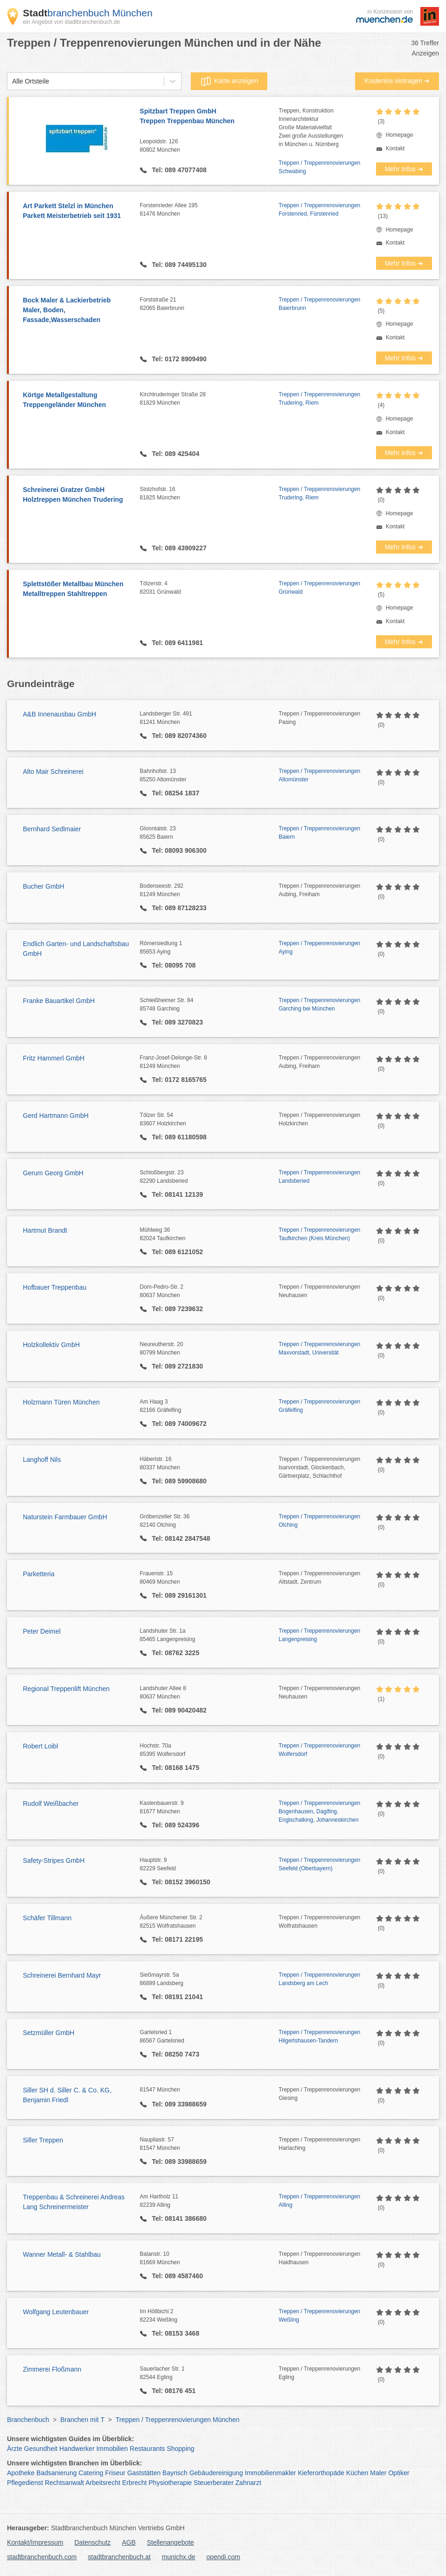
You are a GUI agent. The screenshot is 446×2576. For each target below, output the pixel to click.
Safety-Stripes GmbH (53, 1860)
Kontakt (395, 148)
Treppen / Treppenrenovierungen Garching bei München (319, 1004)
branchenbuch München (88, 12)
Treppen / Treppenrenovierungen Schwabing (319, 167)
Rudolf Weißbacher (51, 1803)
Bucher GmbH (43, 886)
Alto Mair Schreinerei (53, 771)
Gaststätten (144, 2473)
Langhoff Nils (42, 1459)
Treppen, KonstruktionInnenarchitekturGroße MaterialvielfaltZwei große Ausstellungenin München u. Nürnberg (311, 127)
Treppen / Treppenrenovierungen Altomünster (319, 775)
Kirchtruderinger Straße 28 (209, 399)
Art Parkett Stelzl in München (77, 211)
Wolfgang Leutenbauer (56, 2312)
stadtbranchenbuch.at (119, 2557)
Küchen (357, 2473)
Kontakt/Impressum (35, 2542)
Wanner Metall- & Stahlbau (62, 2254)
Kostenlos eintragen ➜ (397, 80)
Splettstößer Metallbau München (77, 589)
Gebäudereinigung (216, 2473)
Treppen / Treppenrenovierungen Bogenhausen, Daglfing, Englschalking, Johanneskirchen (319, 1811)
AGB (129, 2542)
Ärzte (14, 2448)
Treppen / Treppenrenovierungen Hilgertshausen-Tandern (319, 2036)
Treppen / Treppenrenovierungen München (178, 2419)
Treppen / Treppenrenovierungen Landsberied (319, 1176)
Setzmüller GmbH (48, 2032)
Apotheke (21, 2473)
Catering (90, 2473)
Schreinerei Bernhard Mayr (62, 1975)
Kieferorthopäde (321, 2473)
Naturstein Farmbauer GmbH (65, 1517)
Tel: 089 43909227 (178, 548)
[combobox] (12, 81)
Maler (378, 2473)
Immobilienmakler (270, 2473)
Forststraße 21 (209, 304)
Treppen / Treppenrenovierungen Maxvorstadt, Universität (319, 1348)
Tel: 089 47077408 (178, 170)
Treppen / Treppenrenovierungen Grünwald (319, 587)
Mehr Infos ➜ (404, 169)
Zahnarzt (248, 2482)
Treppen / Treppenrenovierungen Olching (319, 1520)
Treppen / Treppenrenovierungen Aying (319, 947)
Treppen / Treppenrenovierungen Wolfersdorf (319, 1749)
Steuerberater (214, 2482)
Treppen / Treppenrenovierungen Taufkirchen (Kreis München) (319, 1234)
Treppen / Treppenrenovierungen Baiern (319, 832)
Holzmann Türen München (61, 1402)
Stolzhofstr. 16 (209, 494)
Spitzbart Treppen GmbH (209, 116)
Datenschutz (93, 2542)
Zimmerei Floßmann (52, 2369)
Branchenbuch (28, 2419)
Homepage (399, 135)
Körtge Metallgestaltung (77, 400)
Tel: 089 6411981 (176, 642)
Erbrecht (134, 2482)
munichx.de (178, 2557)
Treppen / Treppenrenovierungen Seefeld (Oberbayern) (319, 1864)
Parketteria (39, 1574)
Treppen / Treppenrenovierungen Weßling (319, 2315)
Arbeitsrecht (102, 2482)
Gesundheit (41, 2448)
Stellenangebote (170, 2542)
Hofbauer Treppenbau (54, 1287)
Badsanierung (56, 2473)
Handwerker (76, 2448)
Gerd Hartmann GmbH (56, 1115)
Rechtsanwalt (64, 2482)
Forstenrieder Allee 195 (209, 210)
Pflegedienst (25, 2482)
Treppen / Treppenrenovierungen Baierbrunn (319, 303)
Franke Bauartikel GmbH (59, 1000)
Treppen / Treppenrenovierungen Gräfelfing (319, 1405)
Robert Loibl (40, 1746)
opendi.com (223, 2557)
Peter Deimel (42, 1631)
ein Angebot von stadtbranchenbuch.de (71, 22)
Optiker (398, 2473)
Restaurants (147, 2448)
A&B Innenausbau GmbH (59, 714)
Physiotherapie (170, 2482)
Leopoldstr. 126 (209, 146)
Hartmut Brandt (45, 1230)
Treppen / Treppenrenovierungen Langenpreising (319, 1635)
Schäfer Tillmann (47, 1918)
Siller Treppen (43, 2140)
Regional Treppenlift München (66, 1688)
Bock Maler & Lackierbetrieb (77, 310)
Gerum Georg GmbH (53, 1173)
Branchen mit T (82, 2419)
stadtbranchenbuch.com (42, 2557)
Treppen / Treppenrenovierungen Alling (319, 2200)
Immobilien (112, 2448)
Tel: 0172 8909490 (178, 359)
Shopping (180, 2448)
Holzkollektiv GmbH (51, 1344)
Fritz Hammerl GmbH (53, 1058)
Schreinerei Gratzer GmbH (77, 495)
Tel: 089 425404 (175, 453)
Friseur (115, 2473)
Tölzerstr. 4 (209, 588)
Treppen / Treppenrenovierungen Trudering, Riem (319, 398)
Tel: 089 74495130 (178, 264)
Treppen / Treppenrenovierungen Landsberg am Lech (319, 1979)
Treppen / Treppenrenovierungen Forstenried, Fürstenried (319, 209)
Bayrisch (175, 2473)
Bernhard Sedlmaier (52, 829)
